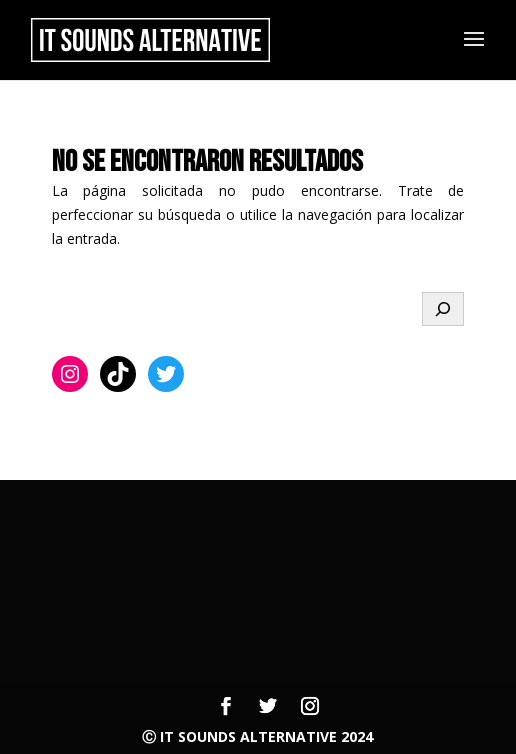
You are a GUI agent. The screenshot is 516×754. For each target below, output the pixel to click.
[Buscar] (443, 309)
